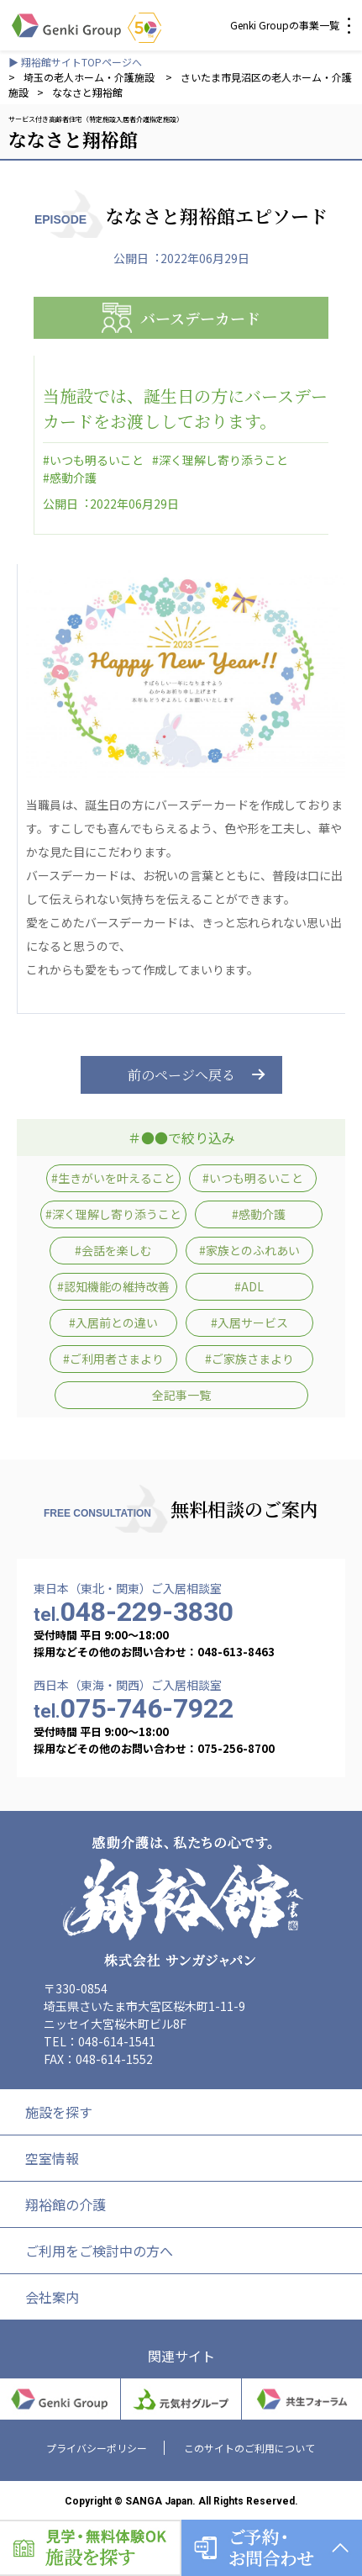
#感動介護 (70, 477)
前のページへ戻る (181, 1075)
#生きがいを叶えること (113, 1177)
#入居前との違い (113, 1322)
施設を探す (58, 2112)
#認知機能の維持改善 (113, 1286)
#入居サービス (249, 1322)
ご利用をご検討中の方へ (99, 2251)
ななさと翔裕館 (87, 92)
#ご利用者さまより (113, 1358)
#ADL (249, 1286)
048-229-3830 (133, 1612)
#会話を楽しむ (113, 1250)
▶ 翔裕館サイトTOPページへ (75, 62)
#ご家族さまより (249, 1358)
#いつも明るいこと (93, 459)
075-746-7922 (133, 1708)
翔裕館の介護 (65, 2204)
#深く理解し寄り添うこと (220, 459)
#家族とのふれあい (249, 1250)
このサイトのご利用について (249, 2448)
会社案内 (52, 2297)
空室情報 (52, 2158)
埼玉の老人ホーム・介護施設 (90, 77)
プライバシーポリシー (96, 2448)
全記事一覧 (181, 1394)
